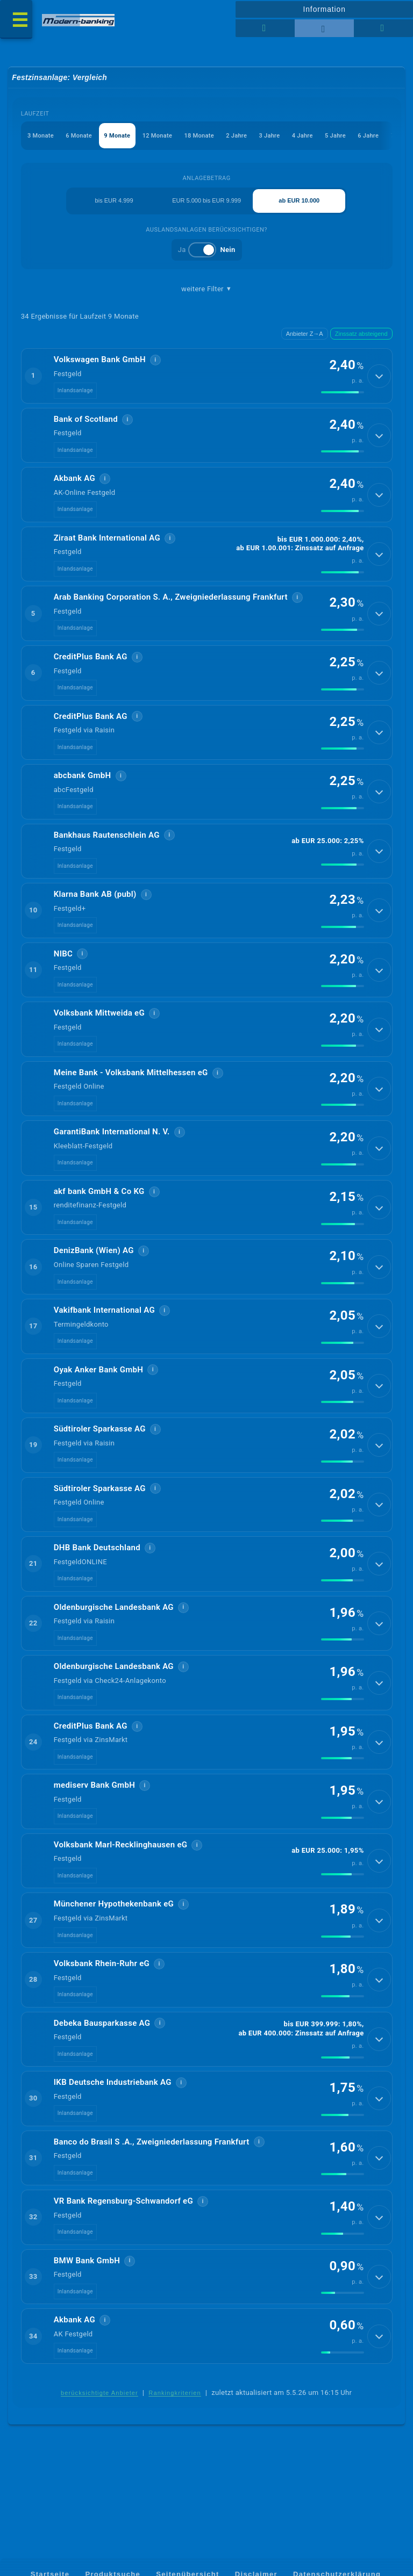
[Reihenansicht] (265, 28)
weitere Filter (206, 290)
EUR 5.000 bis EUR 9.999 (206, 201)
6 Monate (79, 135)
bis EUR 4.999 (114, 201)
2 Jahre (236, 135)
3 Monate (40, 135)
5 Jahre (335, 135)
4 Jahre (302, 135)
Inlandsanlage (75, 391)
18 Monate (199, 135)
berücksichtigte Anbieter (99, 2425)
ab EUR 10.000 (299, 201)
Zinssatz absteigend (361, 334)
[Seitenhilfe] (383, 28)
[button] (207, 376)
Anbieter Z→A (304, 334)
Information (324, 9)
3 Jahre (269, 135)
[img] (342, 393)
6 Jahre (368, 135)
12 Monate (157, 135)
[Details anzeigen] (379, 376)
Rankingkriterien (174, 2425)
